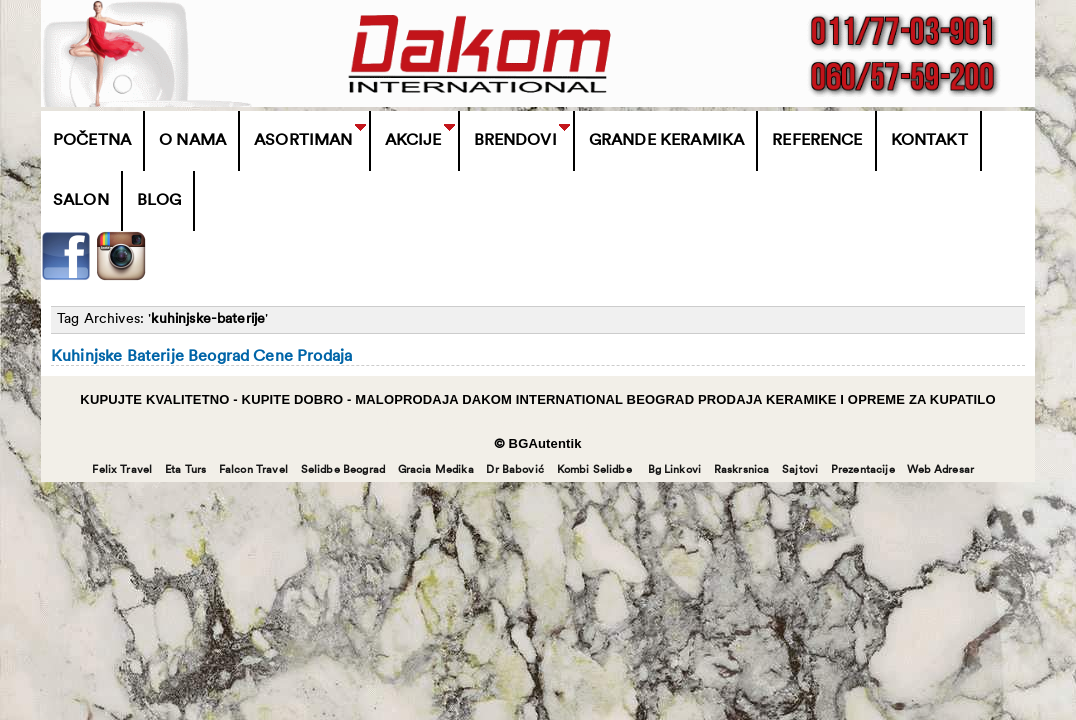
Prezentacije (863, 470)
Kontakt (929, 141)
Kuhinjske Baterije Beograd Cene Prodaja (201, 357)
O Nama (192, 141)
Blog (159, 201)
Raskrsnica (742, 470)
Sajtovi (800, 470)
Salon (81, 201)
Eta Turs (185, 470)
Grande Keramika (666, 141)
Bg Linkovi (675, 470)
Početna (92, 141)
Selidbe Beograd (343, 470)
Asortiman (303, 141)
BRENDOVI (515, 141)
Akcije (413, 141)
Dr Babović (515, 470)
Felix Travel (122, 470)
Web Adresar (940, 470)
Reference (817, 141)
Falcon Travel (253, 470)
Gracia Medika (436, 470)
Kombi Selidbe (594, 470)
